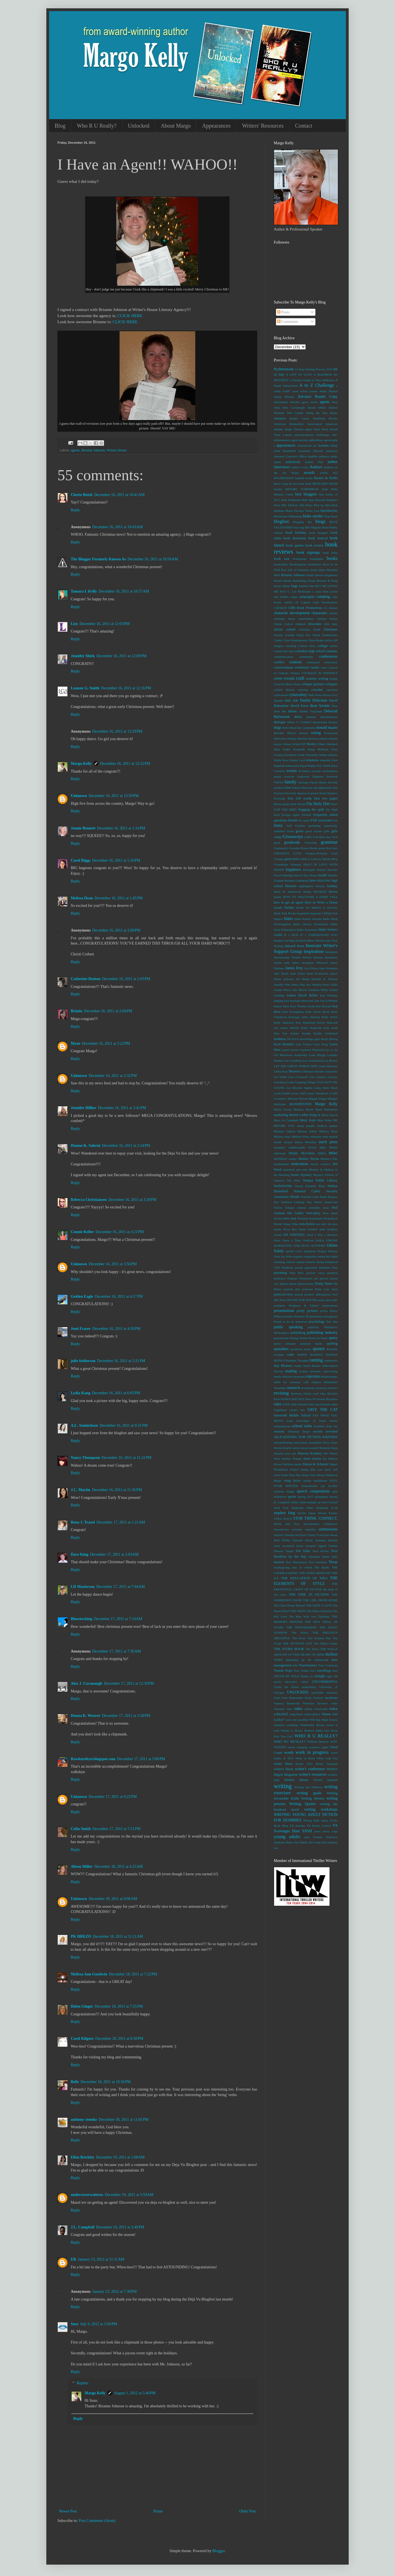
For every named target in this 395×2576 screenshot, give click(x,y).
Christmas (330, 629)
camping (323, 596)
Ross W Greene (315, 1399)
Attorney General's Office (290, 456)
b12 (335, 472)
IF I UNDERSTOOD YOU (319, 935)
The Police (300, 1632)
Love (286, 1093)
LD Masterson (83, 1587)
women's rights (318, 1747)
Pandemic (287, 1267)
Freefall (306, 814)
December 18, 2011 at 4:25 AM (118, 1866)
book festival (318, 538)
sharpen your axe (285, 1453)
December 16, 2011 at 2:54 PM (126, 1145)
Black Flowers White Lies (302, 510)
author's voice (300, 467)
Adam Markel (328, 391)
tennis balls (330, 1556)
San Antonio (322, 1404)
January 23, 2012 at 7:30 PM (114, 2291)
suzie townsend (284, 1545)
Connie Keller (82, 1232)
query (333, 1338)
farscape (303, 782)
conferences (328, 656)
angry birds (312, 429)
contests (295, 662)
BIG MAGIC (290, 505)
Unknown (79, 796)
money (293, 1158)
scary (290, 1420)
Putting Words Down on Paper (308, 1338)
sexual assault (309, 1447)
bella (325, 489)
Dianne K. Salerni (85, 1145)
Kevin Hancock (327, 1022)
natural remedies (308, 1207)
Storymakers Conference (321, 1523)
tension (279, 1562)
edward (333, 738)
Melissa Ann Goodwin (89, 1974)
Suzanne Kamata (326, 1540)
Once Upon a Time (287, 1240)
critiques (332, 684)
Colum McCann (284, 651)
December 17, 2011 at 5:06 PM (141, 1759)
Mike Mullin (329, 1147)
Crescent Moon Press (287, 684)
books (332, 558)
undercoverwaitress (87, 2195)
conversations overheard (291, 667)
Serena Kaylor (283, 1447)
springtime (321, 1496)
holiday (332, 886)
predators (279, 1305)
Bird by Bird (322, 505)
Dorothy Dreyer (285, 733)
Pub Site (332, 1321)
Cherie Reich (81, 495)
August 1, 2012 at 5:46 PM (135, 2393)
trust (335, 1670)
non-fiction (307, 1224)
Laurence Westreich (312, 1049)
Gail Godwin (295, 825)
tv (312, 1676)
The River (299, 1638)
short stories (312, 1459)
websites (279, 1725)
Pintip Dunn (323, 1284)
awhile (324, 472)
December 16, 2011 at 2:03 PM (126, 979)
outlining (279, 1262)
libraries (294, 1071)
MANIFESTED (300, 1104)
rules (277, 1404)
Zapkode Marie (283, 1842)
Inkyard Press (294, 946)
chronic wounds (284, 635)
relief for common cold (291, 1382)
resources (321, 1388)
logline (308, 1087)
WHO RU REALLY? (289, 1742)
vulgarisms (296, 1714)
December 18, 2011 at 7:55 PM (119, 2006)
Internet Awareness (325, 957)
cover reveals (284, 678)
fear (288, 787)
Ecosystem (331, 733)
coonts (314, 667)
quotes (319, 1348)
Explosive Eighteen (310, 776)
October (313, 1229)
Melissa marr (282, 1136)
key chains (281, 1027)
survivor (324, 1535)
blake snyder (313, 516)
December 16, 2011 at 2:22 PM (106, 1043)
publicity (313, 1327)
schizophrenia (282, 1426)
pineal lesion (288, 1283)
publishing (298, 1333)
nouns (277, 1229)
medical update (327, 1125)
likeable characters (326, 1071)
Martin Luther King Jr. (305, 1115)
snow (328, 1469)
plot (297, 1289)
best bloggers (306, 494)
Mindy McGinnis (302, 1153)
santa (334, 1404)
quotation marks (300, 1349)
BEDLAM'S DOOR (325, 483)
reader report (302, 1365)
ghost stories (313, 831)
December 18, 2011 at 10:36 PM (106, 2082)
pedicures (280, 1278)
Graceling (310, 842)
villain (308, 1708)
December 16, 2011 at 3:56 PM (112, 1264)
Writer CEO (303, 1763)
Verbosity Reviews (315, 1703)
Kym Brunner (284, 1044)
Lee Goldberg (293, 1060)
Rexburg (296, 1393)
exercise (289, 776)
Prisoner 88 (301, 1316)
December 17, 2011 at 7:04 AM (120, 1587)
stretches (297, 1529)
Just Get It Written (326, 1000)
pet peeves (321, 1278)
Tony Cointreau (328, 1665)
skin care (316, 1469)
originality (309, 1256)
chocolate (314, 624)
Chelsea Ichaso (327, 618)
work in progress (311, 1752)
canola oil (291, 602)
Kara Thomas (298, 1006)
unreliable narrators (324, 1692)
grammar (329, 842)
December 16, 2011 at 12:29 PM (117, 731)
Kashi (311, 1006)
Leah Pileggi (317, 1055)
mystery (306, 1175)
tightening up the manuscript (307, 1659)
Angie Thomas (293, 429)
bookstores (314, 564)
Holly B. (280, 891)
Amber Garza (299, 418)
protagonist (331, 1316)
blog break (331, 516)
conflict (279, 662)
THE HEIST (298, 1611)
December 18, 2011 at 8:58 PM (119, 2038)
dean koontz (320, 706)
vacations (331, 1698)
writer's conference (310, 1769)
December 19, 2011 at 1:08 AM (120, 2157)
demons (311, 716)
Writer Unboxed (326, 1763)
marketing (281, 1115)
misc (333, 1152)
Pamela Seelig (315, 1262)
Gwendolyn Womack (287, 864)
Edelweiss (280, 738)
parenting (280, 1273)
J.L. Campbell (82, 2227)
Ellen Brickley (82, 2157)
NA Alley (293, 1180)
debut (298, 717)
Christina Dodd (309, 629)
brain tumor (317, 569)
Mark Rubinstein (326, 1109)
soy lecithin (329, 1485)
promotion (316, 1316)
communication (283, 656)
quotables (281, 1349)
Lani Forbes (304, 1044)
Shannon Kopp (328, 1447)
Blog (60, 126)
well (276, 1730)
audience (324, 456)
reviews (333, 1388)
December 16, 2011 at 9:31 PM (124, 1425)
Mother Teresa (308, 1159)
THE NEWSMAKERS (301, 1627)
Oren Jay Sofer (283, 1256)
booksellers (281, 564)
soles (277, 1475)
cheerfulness (306, 618)
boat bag (298, 527)
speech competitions (313, 1491)
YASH (307, 1831)
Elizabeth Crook (294, 754)
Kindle (306, 1033)
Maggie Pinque (317, 1098)
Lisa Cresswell (298, 1077)
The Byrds (322, 1567)
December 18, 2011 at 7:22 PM (133, 1974)
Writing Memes (312, 1798)
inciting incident (295, 940)
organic (298, 1256)
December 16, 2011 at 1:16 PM (121, 828)
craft (300, 678)
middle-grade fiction (302, 1147)
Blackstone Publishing (288, 516)
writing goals (309, 1793)
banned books (304, 478)
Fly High (332, 809)
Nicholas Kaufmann (309, 1218)
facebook (332, 776)
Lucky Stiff (298, 1093)
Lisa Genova (317, 1077)
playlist (288, 1289)
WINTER (280, 1747)
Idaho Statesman (307, 929)
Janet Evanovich (317, 973)
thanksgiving (282, 1567)
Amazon (280, 418)
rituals (307, 1393)
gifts (327, 831)
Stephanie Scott (327, 1507)
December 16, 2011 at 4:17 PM (119, 1296)
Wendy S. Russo (292, 1730)
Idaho (288, 919)
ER (73, 2259)
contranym (313, 662)
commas (332, 651)
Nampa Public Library (320, 1180)
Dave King (79, 1554)
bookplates (316, 558)
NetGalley (313, 1213)
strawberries (281, 1529)
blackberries (329, 511)
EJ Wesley (309, 744)
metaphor (279, 1147)
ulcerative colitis (296, 1681)
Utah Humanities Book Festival (302, 1697)
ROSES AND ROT (293, 1399)
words (288, 1752)
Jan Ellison (311, 968)
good (277, 842)
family (290, 782)
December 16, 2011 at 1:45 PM (119, 898)
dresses (303, 733)
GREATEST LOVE (288, 853)
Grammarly (281, 848)
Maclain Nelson (297, 1098)
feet (335, 787)
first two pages (326, 798)
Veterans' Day (283, 1708)
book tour (282, 559)
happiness (293, 869)
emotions (312, 760)
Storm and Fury (287, 1523)
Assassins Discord (310, 450)
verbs (334, 1703)
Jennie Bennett (83, 828)
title (295, 1665)
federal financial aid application (312, 787)
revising (281, 1393)
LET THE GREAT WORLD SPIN (295, 1066)
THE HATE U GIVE (319, 1605)
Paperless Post (328, 1267)
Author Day (314, 462)
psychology (317, 1322)
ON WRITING (294, 1235)
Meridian (310, 1142)
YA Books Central (319, 1825)
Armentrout (304, 445)
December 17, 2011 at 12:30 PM (129, 1683)
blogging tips (302, 521)
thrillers (331, 1654)
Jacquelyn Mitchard (315, 962)
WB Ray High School (324, 1719)
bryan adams (282, 586)
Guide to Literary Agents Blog (319, 859)
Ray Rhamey (283, 1366)
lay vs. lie (331, 1049)
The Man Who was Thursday (309, 1616)
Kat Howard (324, 1006)
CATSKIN (280, 607)
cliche (328, 640)
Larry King (320, 1044)
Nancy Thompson (85, 1458)
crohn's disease (284, 689)
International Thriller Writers (293, 957)
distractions (320, 722)
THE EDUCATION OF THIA (304, 1578)
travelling (324, 1670)
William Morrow (318, 1741)
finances (332, 793)
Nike (295, 1224)
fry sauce (304, 820)
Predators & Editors (304, 1305)
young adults (287, 1836)
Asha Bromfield (285, 450)
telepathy (314, 1556)
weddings (292, 1725)
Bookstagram (298, 564)
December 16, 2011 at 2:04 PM (108, 1011)
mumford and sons (295, 1169)
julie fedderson (83, 1361)
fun (335, 820)
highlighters (306, 886)
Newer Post (68, 2511)
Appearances (216, 126)
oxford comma (295, 1262)
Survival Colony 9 (306, 1535)
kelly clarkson (311, 1017)
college (323, 646)
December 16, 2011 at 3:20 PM (132, 1200)
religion (316, 1382)
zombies (332, 1842)
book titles (330, 552)
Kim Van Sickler (286, 1033)
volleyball (281, 1714)
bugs (294, 586)
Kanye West (281, 1006)
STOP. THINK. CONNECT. (315, 1518)
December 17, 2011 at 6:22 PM (112, 1797)
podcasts (307, 1289)
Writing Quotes (302, 1804)
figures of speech (308, 793)
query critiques (285, 1343)
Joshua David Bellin (301, 995)
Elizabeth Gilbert (316, 754)
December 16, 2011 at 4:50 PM (116, 1329)
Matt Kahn (324, 1120)
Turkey (304, 1676)
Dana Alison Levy (326, 695)
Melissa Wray (300, 1136)
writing (283, 1786)
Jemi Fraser (81, 1329)
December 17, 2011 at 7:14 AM (118, 1619)
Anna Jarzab (329, 429)
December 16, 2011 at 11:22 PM (126, 1458)
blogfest (281, 521)
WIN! (334, 1741)
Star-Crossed (329, 1502)
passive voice (315, 1272)
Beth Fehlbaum (290, 500)
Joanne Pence (282, 989)
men (325, 1136)
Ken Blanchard (305, 1022)
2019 (329, 369)
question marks (311, 1343)
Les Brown (331, 1060)
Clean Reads (315, 640)
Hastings (287, 875)
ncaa (326, 1207)
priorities (287, 1316)
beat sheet (305, 483)
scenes (334, 1420)
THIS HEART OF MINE (309, 1654)
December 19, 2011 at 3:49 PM (120, 2227)
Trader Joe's (308, 1670)
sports (292, 1497)
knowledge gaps (310, 1039)
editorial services (307, 738)
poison (299, 1294)
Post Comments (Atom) (97, 2521)
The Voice (312, 1649)
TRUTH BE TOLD (286, 1676)
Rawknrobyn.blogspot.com (93, 1759)
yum (307, 1837)
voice (333, 1709)
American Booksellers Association (298, 424)
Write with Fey (327, 1758)
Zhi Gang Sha (317, 1842)
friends (293, 820)
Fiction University (285, 793)
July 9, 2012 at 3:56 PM (98, 2324)
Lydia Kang (80, 1393)
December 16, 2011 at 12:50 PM (113, 796)
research (293, 1388)
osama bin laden (327, 1256)
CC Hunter (330, 607)
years (317, 1831)
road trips (319, 1393)
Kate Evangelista (293, 1011)
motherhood (281, 1164)
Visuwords (320, 1708)
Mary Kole (308, 1120)
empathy (325, 760)
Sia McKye (330, 1458)
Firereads (279, 798)
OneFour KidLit (313, 1240)
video (298, 1709)
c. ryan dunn (320, 591)
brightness (331, 575)
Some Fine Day (291, 1475)
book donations (294, 538)
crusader (317, 690)
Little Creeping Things (301, 1082)
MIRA (322, 1153)
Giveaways (292, 836)
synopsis (310, 1545)
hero (313, 880)
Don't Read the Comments (299, 727)
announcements (304, 434)
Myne (75, 1043)
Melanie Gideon (284, 1131)
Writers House (117, 450)
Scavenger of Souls (311, 1420)
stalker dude (298, 1502)
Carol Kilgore (82, 2038)
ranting (316, 1360)
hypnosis (315, 913)
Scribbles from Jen (325, 1426)
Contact (303, 126)
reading (291, 1371)
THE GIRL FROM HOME (320, 1600)
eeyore (278, 744)
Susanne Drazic (302, 1540)
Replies (82, 2383)
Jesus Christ (330, 984)
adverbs (295, 402)
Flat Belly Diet (318, 804)
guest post (291, 859)
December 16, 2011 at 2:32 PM (112, 1076)
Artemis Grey (328, 445)
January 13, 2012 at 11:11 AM (101, 2259)
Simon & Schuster (316, 1464)
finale (322, 793)
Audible (313, 456)
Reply (75, 510)
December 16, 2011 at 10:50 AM (153, 559)
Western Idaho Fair (316, 1730)
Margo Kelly (81, 763)
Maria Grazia (283, 1109)
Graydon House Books (303, 848)
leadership (300, 1055)
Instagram (331, 951)
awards (309, 472)
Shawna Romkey (310, 1453)
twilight (319, 1676)
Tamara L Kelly (84, 591)
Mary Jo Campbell (286, 1120)
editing (291, 738)
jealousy (288, 979)
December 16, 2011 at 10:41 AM (119, 495)
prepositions (330, 1305)
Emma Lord (297, 760)
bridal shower (315, 575)
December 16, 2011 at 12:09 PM (121, 656)
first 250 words (300, 798)
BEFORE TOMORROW (302, 489)
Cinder (278, 640)
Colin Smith (81, 1829)
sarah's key (297, 1409)
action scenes (309, 391)
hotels (277, 897)
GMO (308, 837)
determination (329, 716)
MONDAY (280, 1158)
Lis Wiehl (280, 1077)
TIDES (278, 1659)
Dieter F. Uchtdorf (299, 722)
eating (316, 733)
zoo (276, 1847)
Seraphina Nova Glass (323, 1442)
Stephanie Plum (302, 1507)
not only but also (327, 1224)
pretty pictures (307, 1311)
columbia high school (310, 651)
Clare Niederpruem (295, 640)
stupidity (310, 1529)
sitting (304, 1469)
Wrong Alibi (311, 1820)
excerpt (316, 771)
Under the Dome (286, 1687)
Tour (296, 1670)
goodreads (292, 842)
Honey (307, 891)
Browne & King (327, 580)
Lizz (74, 624)
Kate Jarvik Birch (317, 1011)
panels (299, 1267)
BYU (283, 591)
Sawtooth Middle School (292, 1415)
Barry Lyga (281, 483)
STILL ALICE (283, 1518)
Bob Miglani (313, 527)
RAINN (302, 1354)
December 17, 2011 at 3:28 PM (126, 1716)
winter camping (297, 1747)
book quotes (295, 545)
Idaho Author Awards (307, 918)
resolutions (308, 1388)
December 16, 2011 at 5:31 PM (121, 1361)
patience (332, 1272)
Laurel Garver (290, 1049)
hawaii (298, 875)
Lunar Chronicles (317, 1093)
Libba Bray (281, 1071)
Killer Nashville (311, 1027)
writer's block (283, 1769)
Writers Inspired (325, 1780)
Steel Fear (281, 1507)
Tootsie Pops (283, 1670)
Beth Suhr (308, 500)
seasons (279, 1431)
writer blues (283, 1764)
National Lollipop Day (296, 1202)
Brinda (76, 1011)
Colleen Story (307, 645)
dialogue (280, 722)
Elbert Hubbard (328, 744)
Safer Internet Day (302, 1404)
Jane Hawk (281, 973)
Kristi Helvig (329, 1039)
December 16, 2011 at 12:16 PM (126, 688)
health (322, 875)
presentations (284, 1311)
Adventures (281, 402)
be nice (293, 483)
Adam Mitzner (284, 396)
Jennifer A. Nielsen (324, 979)
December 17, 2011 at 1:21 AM (121, 1522)
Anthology (323, 434)
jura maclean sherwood (298, 1000)
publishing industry (322, 1332)
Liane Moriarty (328, 1066)
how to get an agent (288, 902)
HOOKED (320, 891)
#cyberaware (284, 369)
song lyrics (292, 1480)
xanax (324, 1820)
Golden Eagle (82, 1296)
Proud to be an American (290, 1321)
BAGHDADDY (284, 478)
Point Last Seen (326, 1289)
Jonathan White (318, 989)
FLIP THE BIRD (285, 809)
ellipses (333, 754)
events (292, 771)
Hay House (310, 875)
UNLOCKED (297, 1692)
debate (292, 711)
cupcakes (332, 689)
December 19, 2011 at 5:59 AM (129, 2195)
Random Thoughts (297, 1360)
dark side (291, 700)
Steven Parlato (328, 1513)
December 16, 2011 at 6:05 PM (116, 1393)
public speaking (288, 1327)
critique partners (313, 684)
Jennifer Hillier (83, 1108)
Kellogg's (294, 1017)
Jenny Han (298, 984)
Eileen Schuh (291, 744)
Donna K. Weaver (85, 1716)
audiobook (292, 462)
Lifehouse (307, 1071)
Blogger (218, 2551)
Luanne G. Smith (85, 688)
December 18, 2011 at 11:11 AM (118, 1936)
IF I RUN (291, 935)
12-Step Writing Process (310, 369)
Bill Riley (306, 505)
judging (278, 1000)
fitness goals (281, 804)
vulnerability (312, 1714)
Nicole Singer (282, 1224)
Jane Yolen (297, 973)
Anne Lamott (283, 434)
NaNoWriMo (283, 1186)
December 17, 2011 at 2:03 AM (114, 1554)
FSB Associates (322, 820)
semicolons (301, 1442)
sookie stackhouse (315, 1480)
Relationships (329, 1376)
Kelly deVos (329, 1017)
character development (292, 613)
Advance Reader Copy (318, 396)
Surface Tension (284, 1535)
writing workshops (321, 1809)
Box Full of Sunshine (295, 569)
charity (333, 613)
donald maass (327, 727)
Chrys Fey (303, 635)
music (295, 1175)
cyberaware (281, 695)
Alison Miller (82, 1866)
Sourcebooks (309, 1485)
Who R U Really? (97, 126)
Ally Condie (295, 412)
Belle (75, 2082)
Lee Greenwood (313, 1060)
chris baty (331, 624)
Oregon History (327, 1251)
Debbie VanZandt (310, 711)
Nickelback (330, 1218)
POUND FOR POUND (301, 1300)
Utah (277, 1697)
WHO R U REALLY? (316, 1736)
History (320, 886)
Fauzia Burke (318, 782)
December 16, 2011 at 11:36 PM (117, 1490)
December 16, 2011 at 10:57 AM (123, 591)
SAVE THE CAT (323, 1410)
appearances (286, 445)
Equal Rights (308, 765)
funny (278, 825)
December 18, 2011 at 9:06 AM (112, 1899)
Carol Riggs (80, 860)
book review (314, 545)
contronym (331, 662)
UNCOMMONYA (325, 1682)
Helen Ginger (82, 2006)
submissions (328, 1529)
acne (295, 391)
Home (158, 2511)
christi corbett (284, 629)
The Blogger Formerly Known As (98, 559)
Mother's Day (329, 1158)
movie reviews (320, 1164)
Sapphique (280, 1409)
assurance (332, 450)
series (296, 1447)
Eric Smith (323, 765)
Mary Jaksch (330, 1115)
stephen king (284, 1513)
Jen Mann (302, 979)
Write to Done (305, 1758)
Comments (287, 322)
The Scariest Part (319, 1638)
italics (296, 962)
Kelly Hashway (284, 1022)
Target (289, 1551)
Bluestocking (81, 1619)
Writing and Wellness (308, 1787)
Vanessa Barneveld (287, 1703)
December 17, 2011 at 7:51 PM (116, 1829)
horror (333, 892)
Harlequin (309, 869)
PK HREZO (81, 1936)
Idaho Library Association (310, 924)
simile (298, 1464)
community (306, 656)
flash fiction (297, 804)
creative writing (317, 678)
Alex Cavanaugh (293, 407)
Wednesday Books (312, 1725)
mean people (306, 1125)
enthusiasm (292, 765)
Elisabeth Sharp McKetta (310, 749)
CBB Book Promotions (305, 608)
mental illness (293, 1142)
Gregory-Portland (316, 853)
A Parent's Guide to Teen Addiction (312, 380)
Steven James (306, 1513)
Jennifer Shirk (83, 656)
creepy (333, 678)
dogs (277, 727)
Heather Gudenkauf (297, 880)
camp (293, 596)
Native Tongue (284, 1207)
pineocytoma (306, 1283)
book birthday (296, 533)
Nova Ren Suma (294, 1229)
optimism (309, 1251)
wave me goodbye (296, 1719)
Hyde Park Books (285, 913)
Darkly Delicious (313, 700)
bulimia (303, 586)
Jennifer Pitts (282, 984)
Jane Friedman (328, 968)
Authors (316, 467)
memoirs (315, 1136)
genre (299, 831)
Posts (283, 312)
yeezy (326, 1831)
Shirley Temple (292, 1458)
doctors (333, 722)
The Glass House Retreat (289, 1605)
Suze (75, 2324)
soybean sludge (284, 1491)
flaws (334, 804)
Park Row (297, 1272)
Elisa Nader (282, 749)
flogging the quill (311, 809)
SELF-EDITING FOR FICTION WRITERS (306, 1437)
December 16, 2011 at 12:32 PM (125, 763)
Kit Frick (293, 1039)
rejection (313, 1376)
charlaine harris (284, 618)
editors (323, 738)
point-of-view (283, 1294)
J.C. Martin (80, 1490)
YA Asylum (297, 1825)
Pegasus (292, 1278)
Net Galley (295, 1213)
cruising (303, 689)
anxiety (303, 440)
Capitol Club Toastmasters (319, 602)
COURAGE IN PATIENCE (320, 673)
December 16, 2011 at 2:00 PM (116, 930)
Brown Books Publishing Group (294, 580)
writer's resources (312, 1774)
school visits (302, 1426)
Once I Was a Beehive (322, 1234)
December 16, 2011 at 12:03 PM (105, 624)
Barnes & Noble (326, 478)
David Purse (299, 706)
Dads (311, 695)
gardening (314, 825)
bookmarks (300, 558)
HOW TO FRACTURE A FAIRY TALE (310, 897)
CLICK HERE (129, 315)
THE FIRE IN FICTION (309, 1594)
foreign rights (291, 814)
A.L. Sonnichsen (84, 1425)
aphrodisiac (316, 440)
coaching (290, 645)
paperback (311, 1267)
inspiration (314, 951)
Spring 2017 (305, 1496)
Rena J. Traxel (83, 1522)
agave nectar (309, 402)
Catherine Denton (85, 979)
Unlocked (139, 126)
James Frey (294, 968)
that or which (302, 1567)
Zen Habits (301, 1842)
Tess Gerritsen (317, 1562)
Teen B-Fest (320, 1551)
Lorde (277, 1093)
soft (335, 1469)
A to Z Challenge (316, 385)
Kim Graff (331, 1027)
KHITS (294, 1027)
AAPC (286, 391)
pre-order (332, 1300)
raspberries (331, 1360)
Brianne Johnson (93, 450)
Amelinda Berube (325, 418)
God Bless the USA (325, 837)
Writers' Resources (263, 126)
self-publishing (283, 1442)
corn (323, 667)
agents (75, 450)
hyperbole (303, 913)
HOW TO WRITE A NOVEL (317, 907)
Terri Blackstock (296, 1562)
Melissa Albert (307, 1131)
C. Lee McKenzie (299, 591)
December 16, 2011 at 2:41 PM (122, 1108)
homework (294, 891)
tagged (322, 1545)
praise (321, 1300)
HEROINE (324, 880)
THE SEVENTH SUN (297, 1643)
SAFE (286, 1404)
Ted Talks (302, 1551)
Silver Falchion (283, 1464)
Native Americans (326, 1202)
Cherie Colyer (283, 624)
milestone (280, 1153)
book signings (308, 552)
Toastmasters (308, 1665)
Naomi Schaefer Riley (310, 1186)
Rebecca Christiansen (89, 1200)
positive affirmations (317, 1294)
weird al (332, 1725)
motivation (299, 1164)
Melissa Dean (82, 898)
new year (289, 1218)
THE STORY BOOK (289, 1649)
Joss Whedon (329, 995)
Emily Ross (281, 760)
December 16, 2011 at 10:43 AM (117, 527)
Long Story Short (326, 1087)
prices (324, 1310)
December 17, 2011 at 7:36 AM (116, 1651)
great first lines (328, 848)
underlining (309, 1687)
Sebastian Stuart (299, 1431)
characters (319, 613)
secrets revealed (325, 1431)
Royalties (332, 1399)
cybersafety (298, 695)
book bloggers (318, 532)
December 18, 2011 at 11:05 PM (124, 2119)
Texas (333, 1562)
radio (290, 1355)
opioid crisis (294, 1251)
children (300, 624)
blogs (320, 521)
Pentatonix (306, 1278)
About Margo (176, 126)
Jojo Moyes (299, 989)
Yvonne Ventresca (325, 1837)
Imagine (279, 940)
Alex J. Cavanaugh (86, 1683)
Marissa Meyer (303, 1109)
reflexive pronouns (293, 1376)
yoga (334, 1831)
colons (334, 645)
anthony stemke (84, 2119)
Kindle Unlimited (325, 1033)
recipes (303, 1371)
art (314, 445)
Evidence (304, 771)
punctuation (281, 1338)
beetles (278, 489)
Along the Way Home (322, 412)
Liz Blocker (294, 1087)
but (312, 586)
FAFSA (278, 782)
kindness (280, 1039)
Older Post (247, 2511)
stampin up (314, 1502)
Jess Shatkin (313, 984)
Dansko (278, 700)
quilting (332, 1343)
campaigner (307, 597)
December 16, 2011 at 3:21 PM (120, 1232)
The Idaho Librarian (319, 1611)
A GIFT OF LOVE (299, 374)
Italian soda (282, 962)
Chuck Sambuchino (325, 635)
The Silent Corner (326, 1643)
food (277, 814)
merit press (328, 1142)
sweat (299, 1545)
